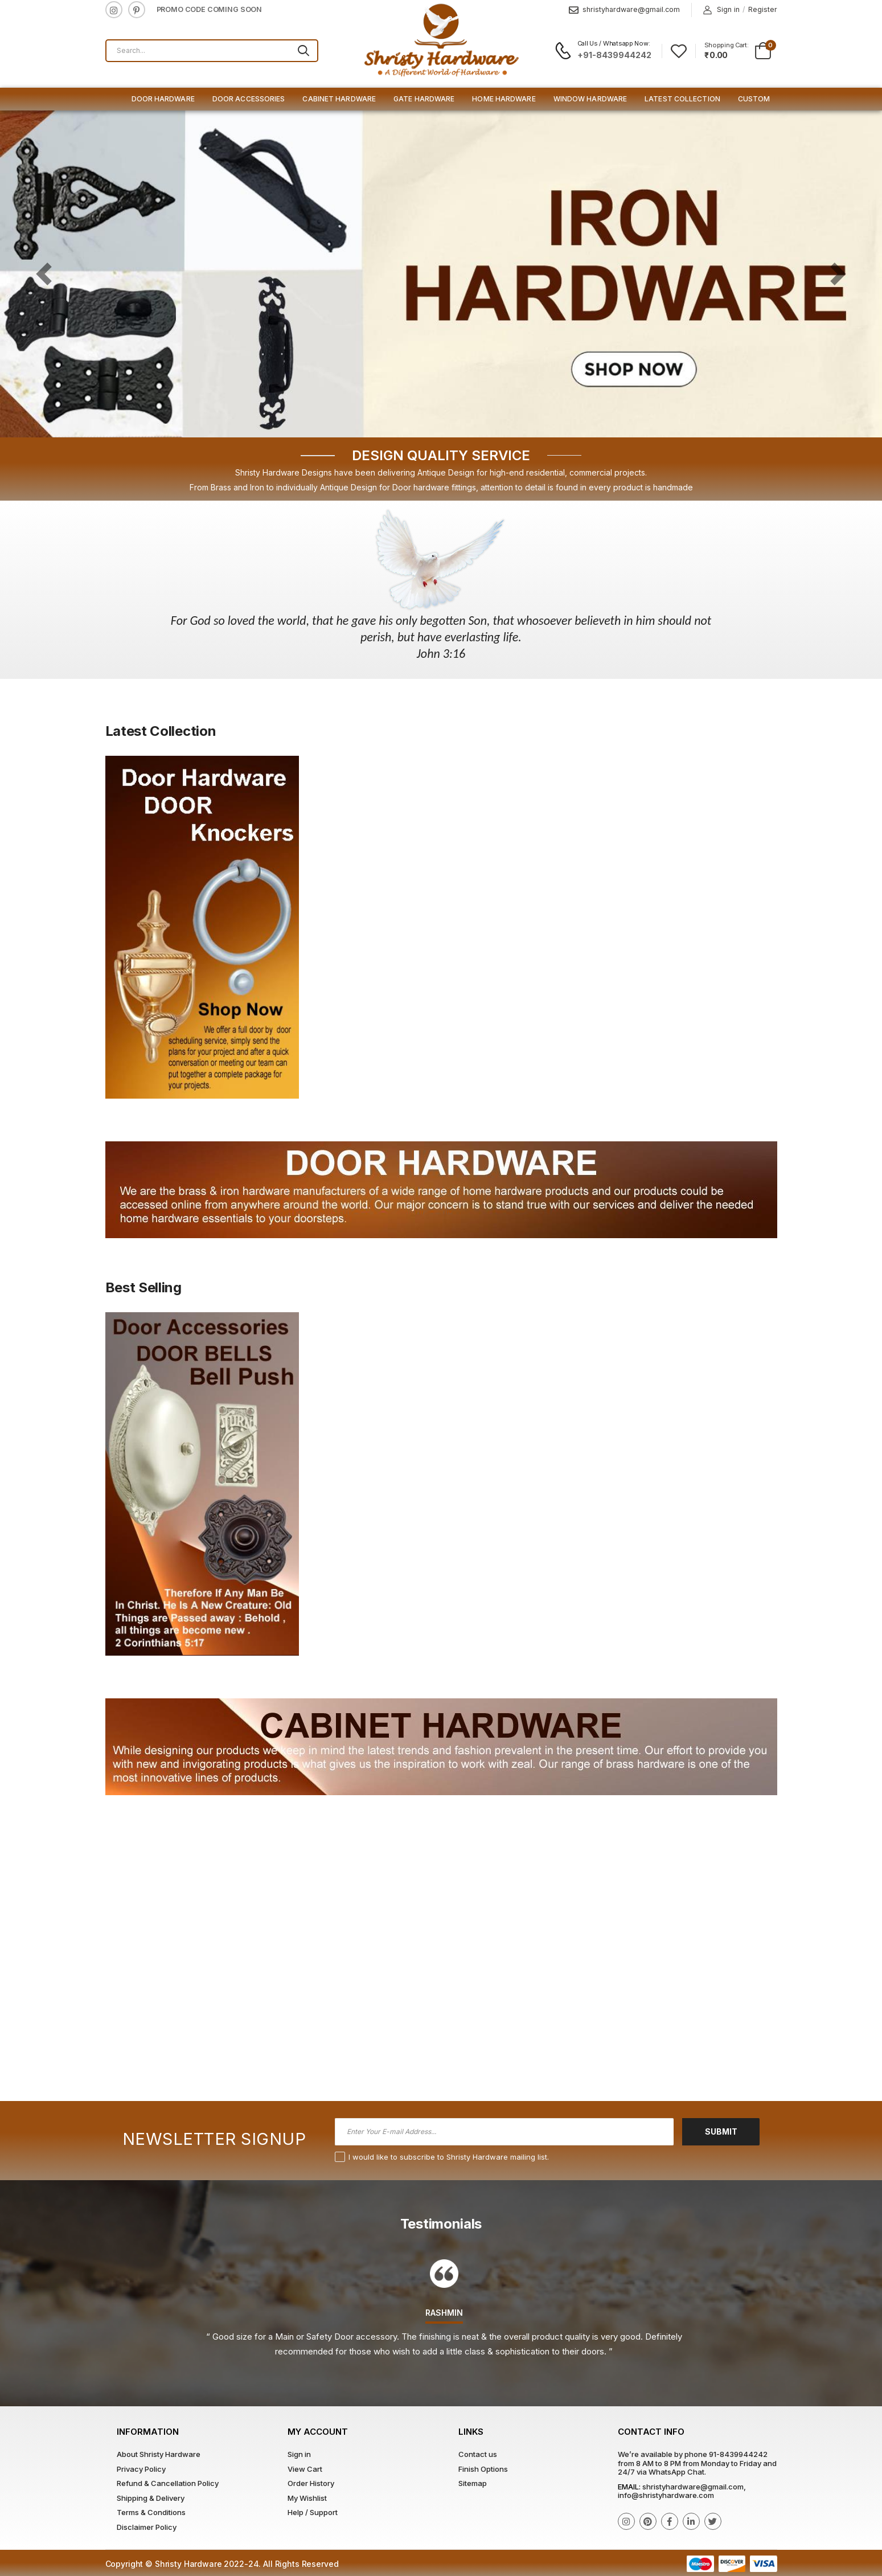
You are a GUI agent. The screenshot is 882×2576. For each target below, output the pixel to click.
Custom (754, 99)
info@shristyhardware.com (666, 2495)
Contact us (477, 2454)
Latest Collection (682, 99)
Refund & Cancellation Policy (168, 2483)
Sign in (721, 9)
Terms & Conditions (151, 2512)
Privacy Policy (141, 2468)
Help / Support (313, 2512)
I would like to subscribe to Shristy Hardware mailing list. (448, 2156)
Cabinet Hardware (339, 99)
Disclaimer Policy (147, 2527)
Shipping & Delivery (150, 2498)
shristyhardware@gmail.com (624, 10)
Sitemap (472, 2483)
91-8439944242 (738, 2454)
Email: (629, 2486)
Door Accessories (248, 99)
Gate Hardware (423, 99)
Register (762, 9)
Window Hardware (590, 99)
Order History (311, 2483)
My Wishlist (307, 2498)
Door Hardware (163, 99)
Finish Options (483, 2468)
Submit (721, 2131)
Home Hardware (503, 99)
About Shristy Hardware (158, 2454)
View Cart (305, 2468)
